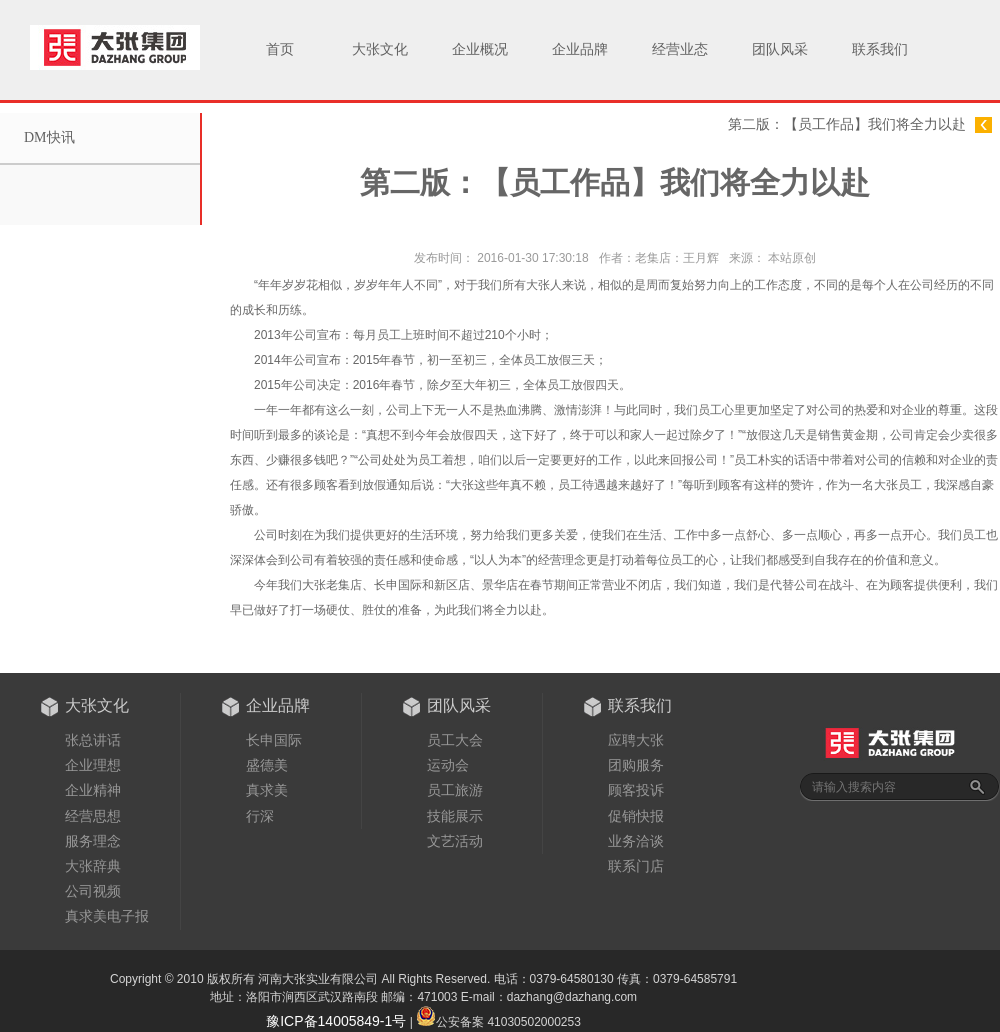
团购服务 (636, 765)
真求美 (267, 790)
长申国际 (274, 740)
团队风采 (780, 49)
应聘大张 (636, 740)
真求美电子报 (107, 916)
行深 (260, 816)
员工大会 (455, 740)
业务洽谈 (636, 841)
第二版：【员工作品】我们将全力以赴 (847, 124)
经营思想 (93, 816)
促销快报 (636, 816)
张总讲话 (93, 740)
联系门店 (636, 866)
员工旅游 (455, 790)
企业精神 (93, 790)
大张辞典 (93, 866)
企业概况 (480, 49)
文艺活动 (455, 841)
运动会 (448, 765)
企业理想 (93, 765)
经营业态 (680, 49)
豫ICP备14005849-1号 (336, 1021)
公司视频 (93, 891)
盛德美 (267, 765)
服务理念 (93, 841)
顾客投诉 (636, 790)
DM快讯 (49, 137)
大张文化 (380, 49)
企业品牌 (580, 49)
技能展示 (455, 816)
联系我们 (880, 49)
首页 (280, 49)
